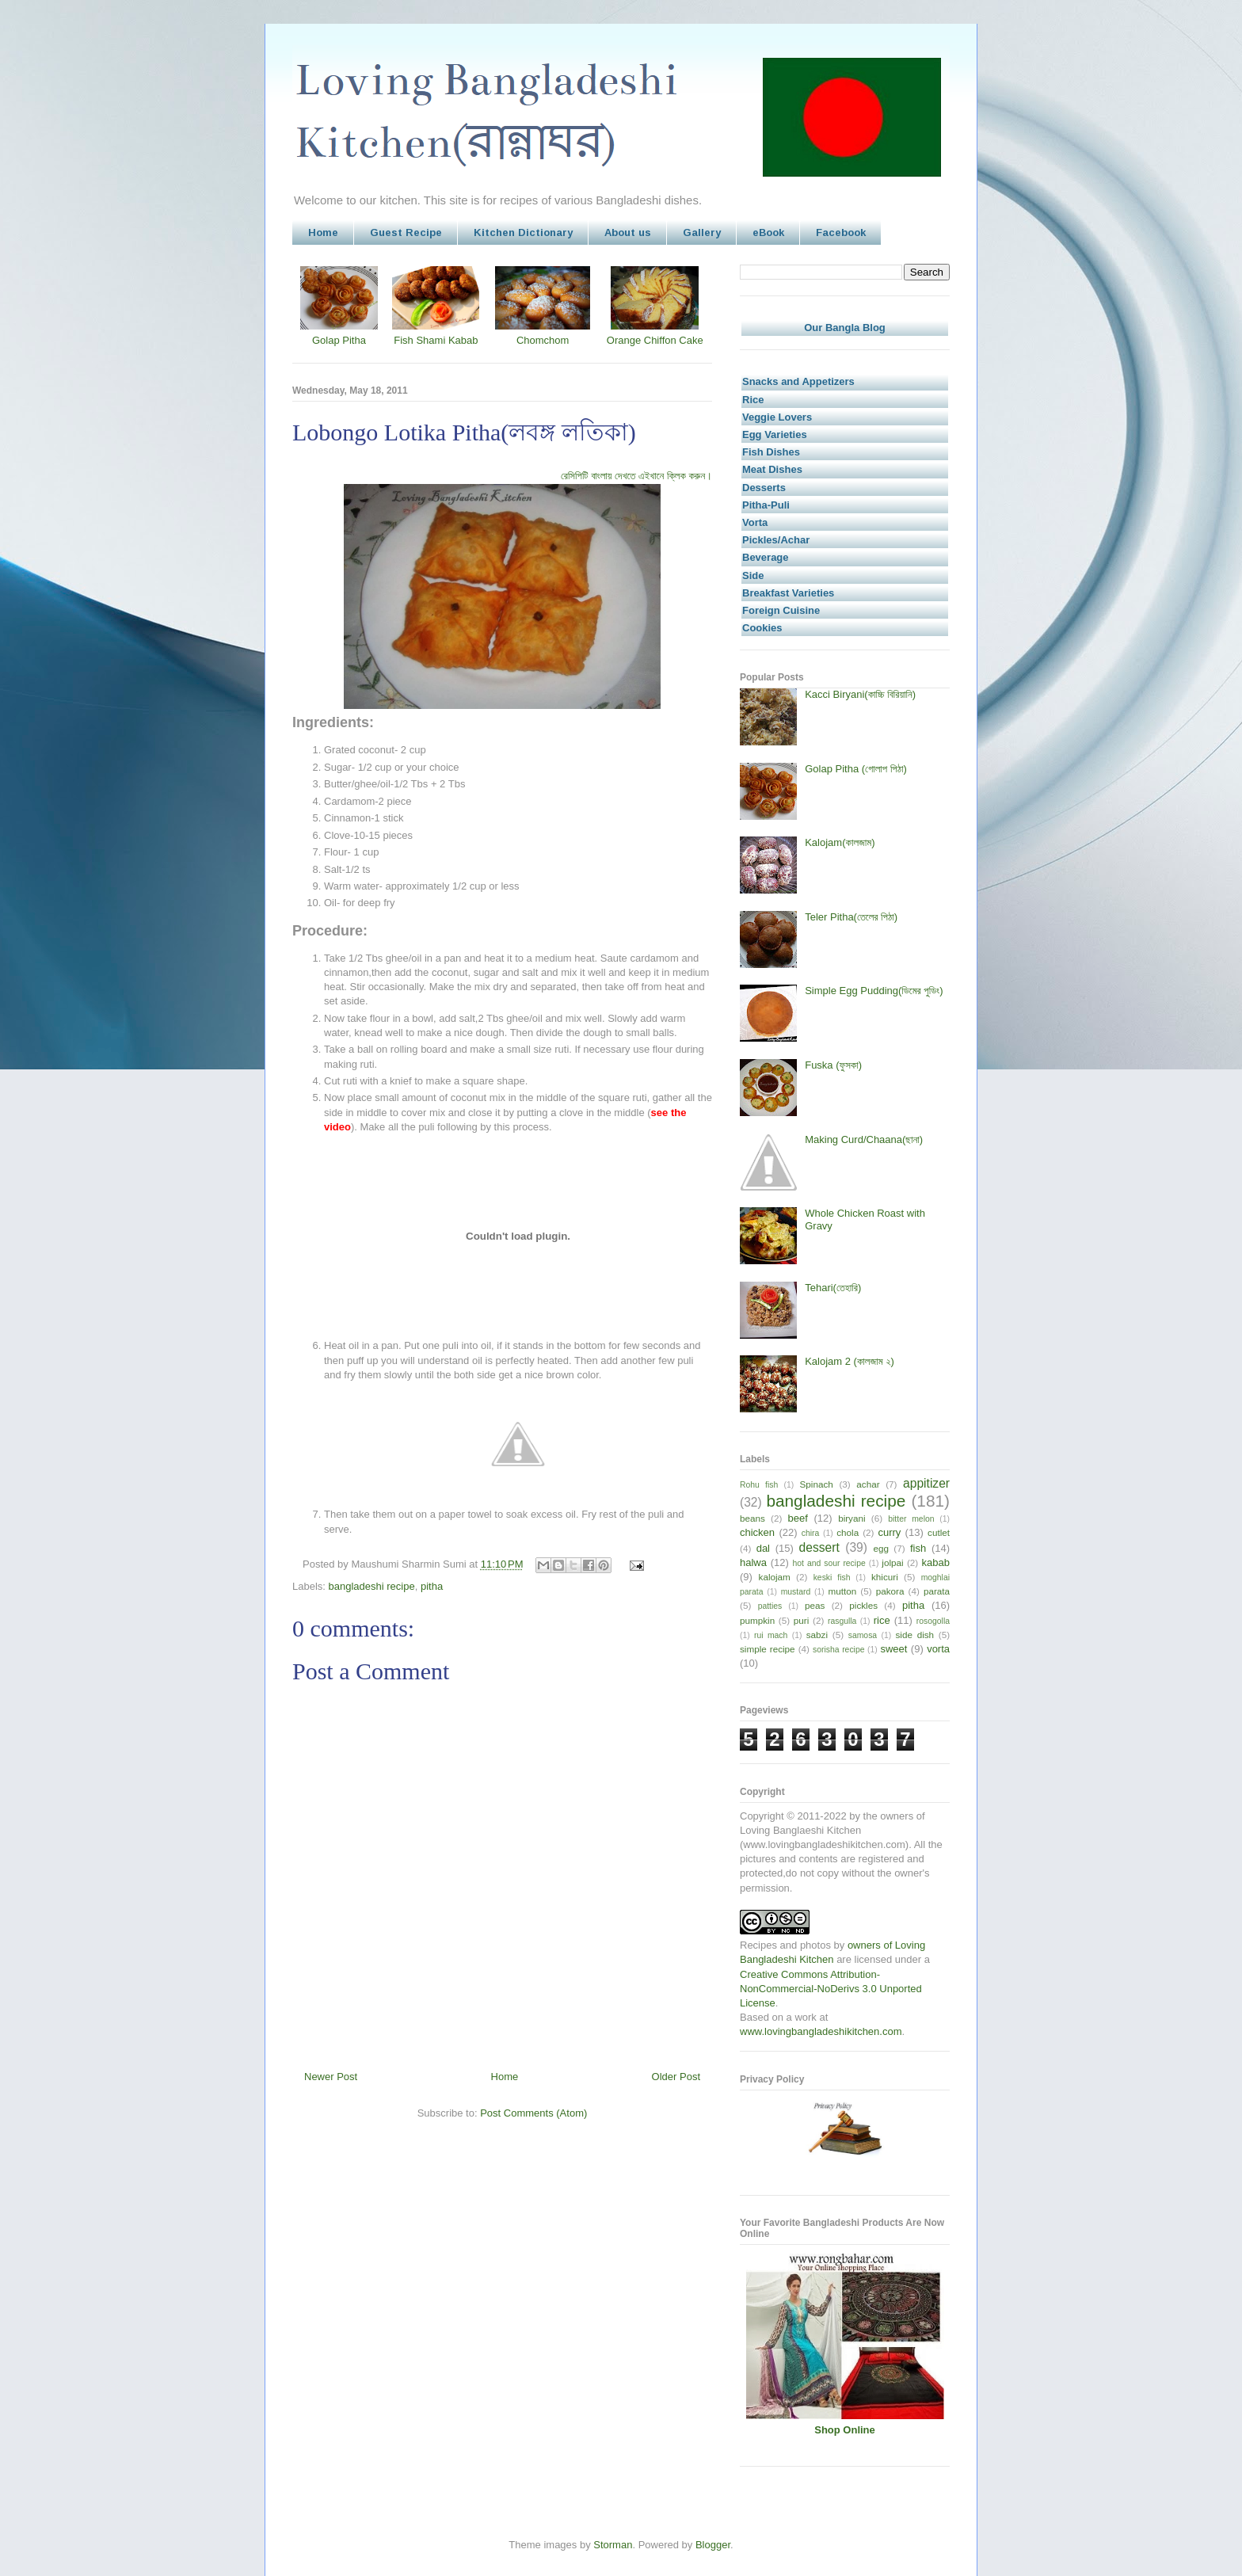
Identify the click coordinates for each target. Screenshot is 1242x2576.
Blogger (712, 2545)
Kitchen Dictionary (523, 232)
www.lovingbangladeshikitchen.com (821, 2031)
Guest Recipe (406, 232)
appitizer (926, 1483)
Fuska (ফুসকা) (833, 1065)
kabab (936, 1562)
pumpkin (757, 1620)
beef (798, 1518)
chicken (757, 1532)
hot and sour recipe (829, 1563)
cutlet (939, 1532)
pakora (890, 1591)
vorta (938, 1649)
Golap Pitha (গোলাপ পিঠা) (856, 769)
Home (323, 232)
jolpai (892, 1562)
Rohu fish (759, 1484)
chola (847, 1532)
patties (770, 1606)
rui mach (770, 1635)
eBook (768, 232)
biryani (851, 1518)
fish (918, 1548)
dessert (819, 1547)
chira (811, 1533)
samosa (862, 1635)
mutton (842, 1591)
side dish (915, 1634)
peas (815, 1605)
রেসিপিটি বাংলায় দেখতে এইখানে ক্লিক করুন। (636, 476)
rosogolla (933, 1621)
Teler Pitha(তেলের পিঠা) (851, 917)
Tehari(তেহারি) (833, 1288)
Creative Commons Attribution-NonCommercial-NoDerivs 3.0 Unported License (831, 1988)
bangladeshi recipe (372, 1586)
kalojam (775, 1577)
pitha (432, 1586)
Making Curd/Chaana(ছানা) (864, 1139)
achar (867, 1484)
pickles (863, 1605)
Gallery (702, 232)
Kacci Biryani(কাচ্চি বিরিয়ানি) (860, 694)
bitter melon (911, 1519)
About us (627, 232)
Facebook (841, 232)
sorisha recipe (838, 1649)
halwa (753, 1562)
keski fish (832, 1577)
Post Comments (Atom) (533, 2113)
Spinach (816, 1484)
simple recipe (767, 1649)
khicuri (884, 1577)
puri (802, 1620)
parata (937, 1591)
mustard (796, 1591)
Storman (612, 2545)
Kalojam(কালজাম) (839, 842)
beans (752, 1518)
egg (881, 1548)
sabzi (817, 1634)
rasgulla (842, 1621)
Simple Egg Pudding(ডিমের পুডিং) (874, 990)
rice (882, 1620)
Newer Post (330, 2077)
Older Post (676, 2077)
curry (889, 1532)
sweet (893, 1649)
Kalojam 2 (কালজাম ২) (849, 1361)
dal (763, 1548)
